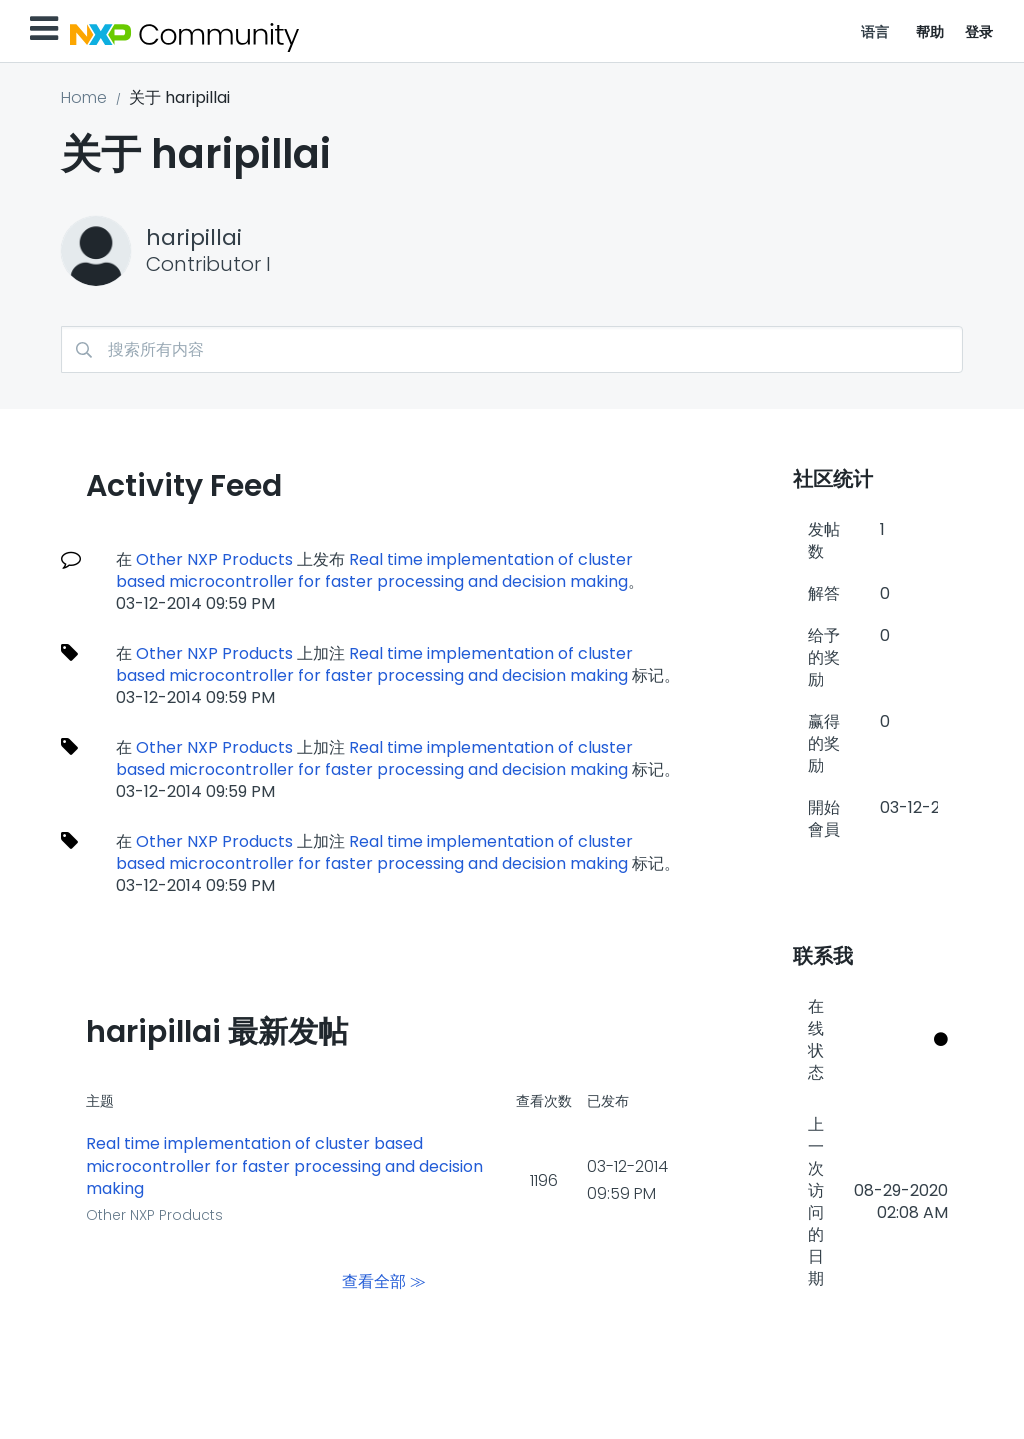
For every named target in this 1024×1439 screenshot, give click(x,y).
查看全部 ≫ (384, 1281)
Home (84, 97)
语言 (875, 32)
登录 (979, 32)
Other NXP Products (214, 559)
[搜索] (512, 349)
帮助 (930, 32)
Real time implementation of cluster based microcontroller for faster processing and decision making (374, 570)
